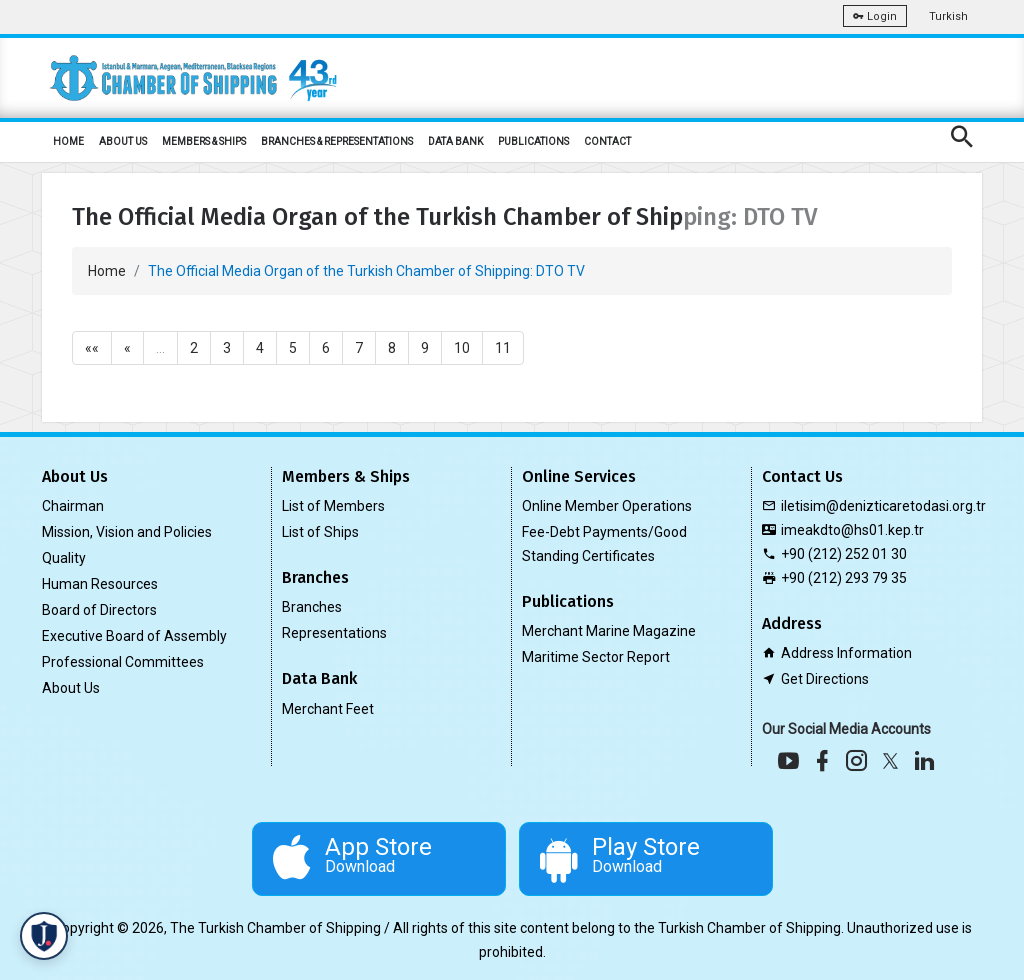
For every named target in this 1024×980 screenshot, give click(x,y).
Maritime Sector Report (596, 657)
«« (92, 348)
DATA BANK (455, 141)
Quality (64, 558)
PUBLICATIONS (533, 141)
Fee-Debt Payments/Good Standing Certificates (604, 544)
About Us (71, 688)
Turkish (948, 16)
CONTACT (607, 141)
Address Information (846, 653)
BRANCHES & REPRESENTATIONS (337, 141)
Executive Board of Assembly (134, 636)
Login (875, 16)
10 (462, 348)
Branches (312, 607)
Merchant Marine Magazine (609, 631)
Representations (334, 633)
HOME (68, 141)
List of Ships (320, 532)
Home (107, 271)
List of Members (333, 506)
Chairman (73, 506)
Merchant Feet (328, 709)
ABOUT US (123, 141)
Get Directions (825, 679)
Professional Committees (123, 662)
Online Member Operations (607, 506)
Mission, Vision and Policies (127, 532)
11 (503, 348)
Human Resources (100, 584)
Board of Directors (99, 610)
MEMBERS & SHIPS (204, 141)
